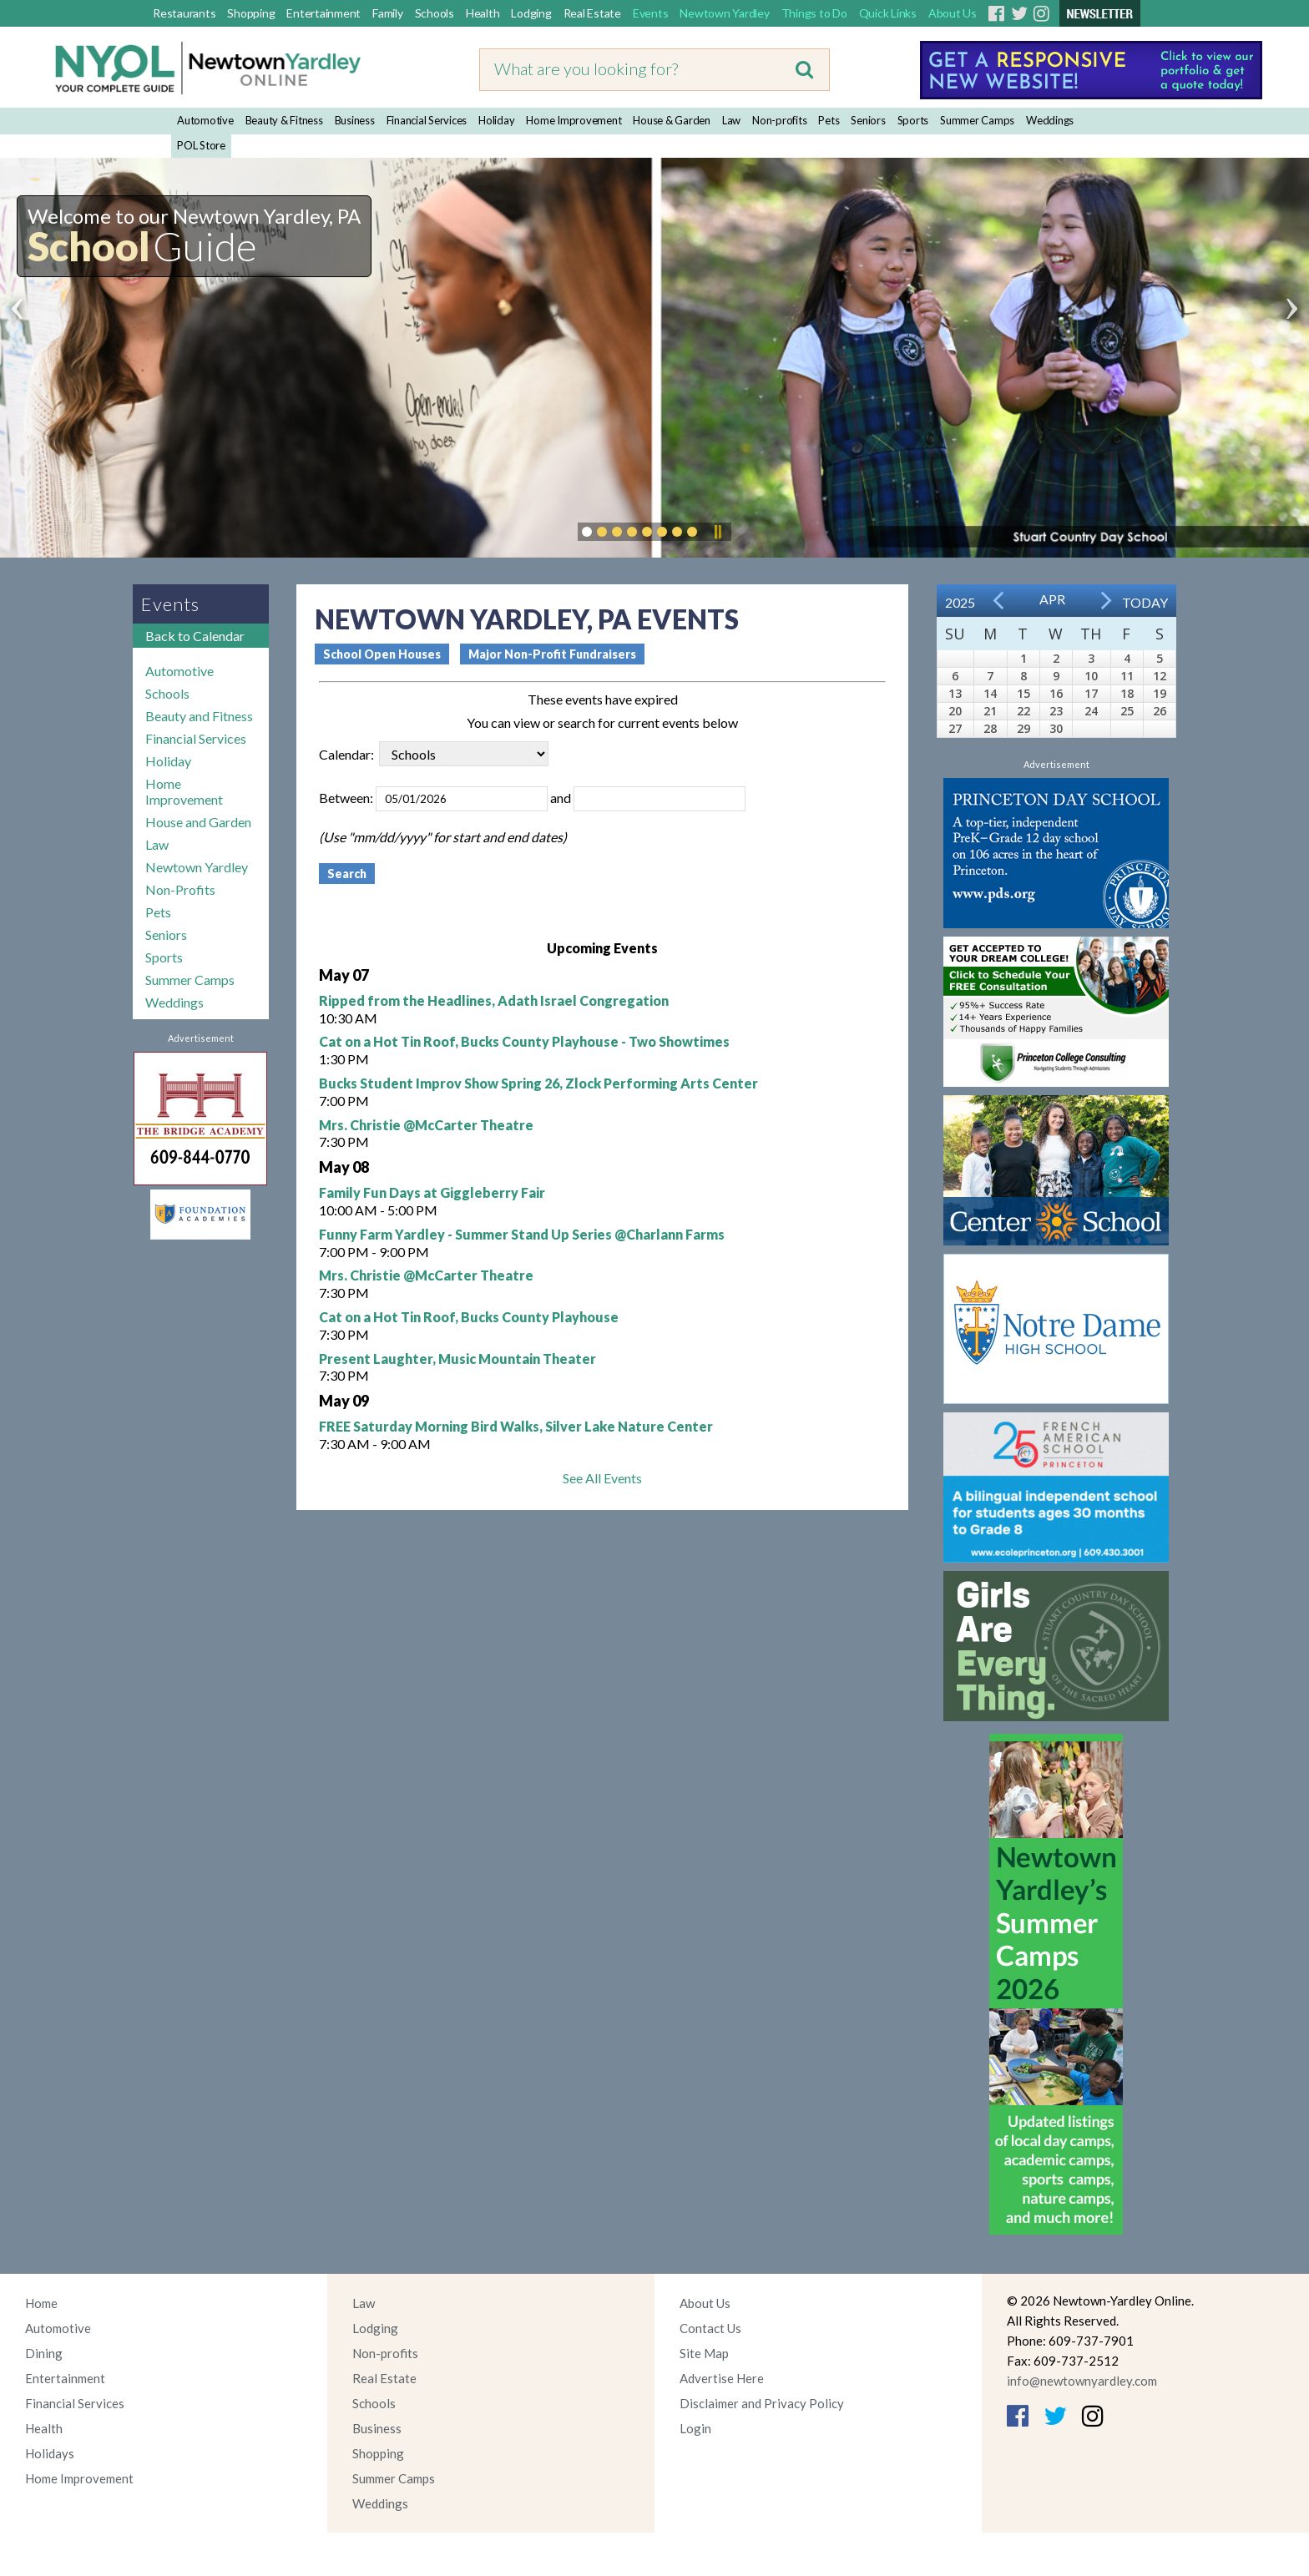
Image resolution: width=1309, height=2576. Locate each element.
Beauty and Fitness (199, 716)
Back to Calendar (195, 636)
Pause (717, 531)
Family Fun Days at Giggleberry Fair (432, 1192)
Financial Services (427, 120)
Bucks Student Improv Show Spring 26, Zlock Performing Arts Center (538, 1083)
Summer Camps (977, 120)
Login (695, 2428)
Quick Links (888, 13)
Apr (1052, 599)
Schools (434, 13)
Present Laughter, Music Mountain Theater (457, 1358)
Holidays (49, 2453)
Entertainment (323, 13)
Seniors (868, 120)
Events (651, 13)
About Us (952, 13)
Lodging (531, 13)
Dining (44, 2353)
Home (41, 2303)
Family (387, 13)
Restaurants (184, 13)
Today (1145, 602)
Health (483, 13)
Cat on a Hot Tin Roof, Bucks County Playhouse (469, 1317)
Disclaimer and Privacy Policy (762, 2403)
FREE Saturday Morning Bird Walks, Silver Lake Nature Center (516, 1426)
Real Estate (592, 13)
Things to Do (814, 13)
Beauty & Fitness (284, 120)
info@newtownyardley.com (1082, 2380)
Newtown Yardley (724, 13)
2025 (960, 602)
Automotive (205, 120)
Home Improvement (573, 120)
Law (731, 120)
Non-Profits (180, 889)
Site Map (704, 2353)
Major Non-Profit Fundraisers (552, 654)
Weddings (1050, 120)
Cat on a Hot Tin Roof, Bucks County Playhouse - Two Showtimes (524, 1041)
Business (355, 120)
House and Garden (198, 822)
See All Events (602, 1478)
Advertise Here (722, 2378)
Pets (828, 120)
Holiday (496, 120)
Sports (913, 120)
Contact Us (710, 2328)
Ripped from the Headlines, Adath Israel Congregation (494, 1000)
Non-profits (779, 120)
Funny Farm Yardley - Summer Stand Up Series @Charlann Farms (522, 1234)
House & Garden (671, 120)
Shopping (251, 13)
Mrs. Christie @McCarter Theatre (426, 1125)
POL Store (201, 145)
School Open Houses (382, 654)
